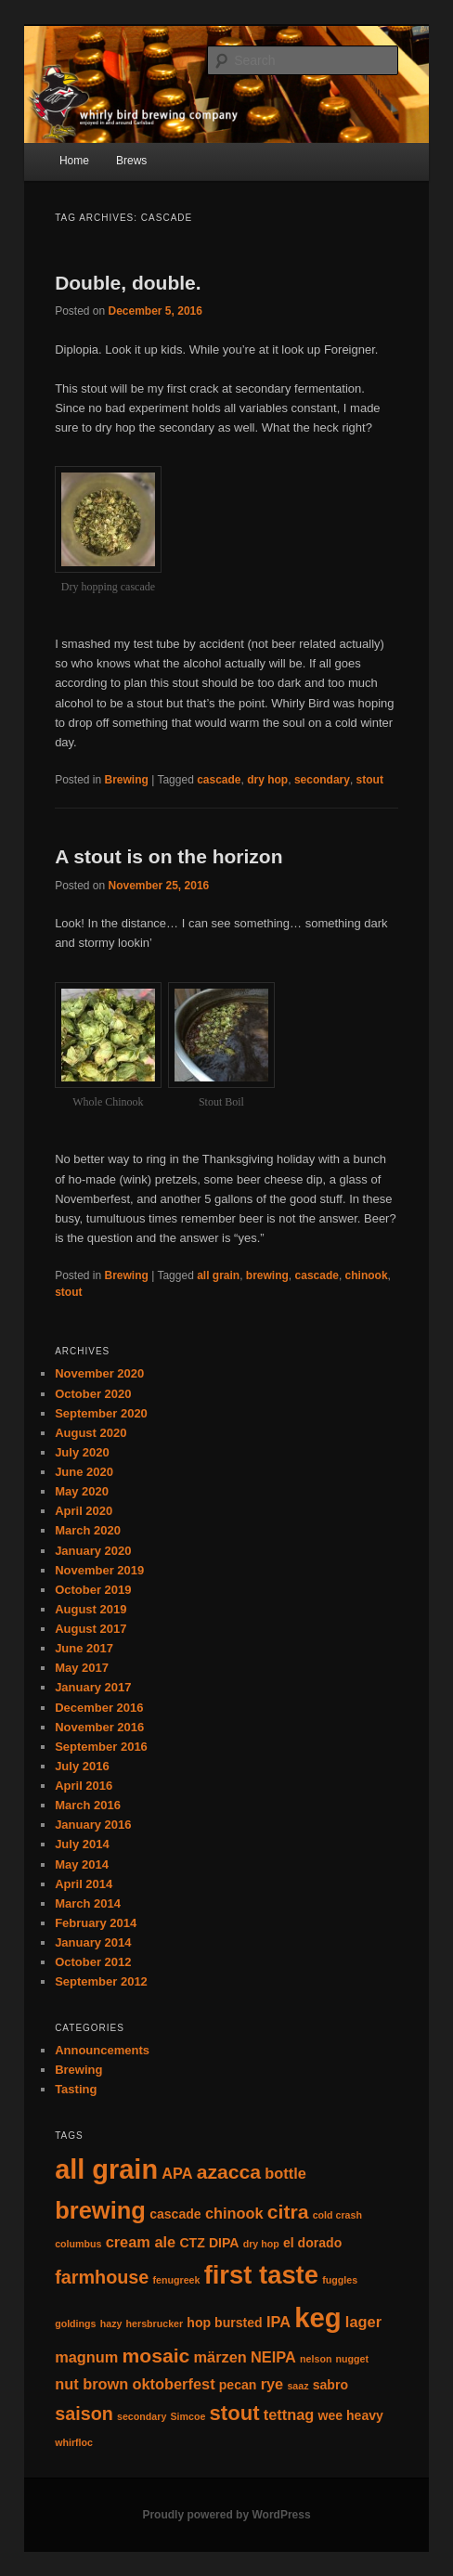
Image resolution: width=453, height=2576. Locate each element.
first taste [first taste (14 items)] (261, 2274)
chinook (366, 1275)
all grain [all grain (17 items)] (106, 2169)
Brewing (127, 779)
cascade (218, 779)
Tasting (76, 2089)
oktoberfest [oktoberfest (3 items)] (173, 2383)
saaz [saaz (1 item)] (297, 2385)
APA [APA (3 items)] (177, 2173)
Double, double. (128, 282)
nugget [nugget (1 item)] (352, 2358)
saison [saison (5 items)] (84, 2413)
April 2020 (83, 1511)
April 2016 (83, 1786)
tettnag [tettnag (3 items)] (289, 2414)
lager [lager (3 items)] (363, 2321)
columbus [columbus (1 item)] (78, 2243)
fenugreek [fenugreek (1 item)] (177, 2279)
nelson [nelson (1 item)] (315, 2358)
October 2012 (93, 1962)
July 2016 (82, 1766)
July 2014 (82, 1844)
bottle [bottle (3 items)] (285, 2173)
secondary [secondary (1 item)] (141, 2416)
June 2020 (84, 1472)
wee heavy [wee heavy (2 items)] (349, 2415)
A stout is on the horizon (168, 856)
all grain (218, 1275)
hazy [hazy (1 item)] (111, 2323)
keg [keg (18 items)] (318, 2317)
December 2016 (99, 1708)
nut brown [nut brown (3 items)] (91, 2383)
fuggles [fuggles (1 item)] (339, 2279)
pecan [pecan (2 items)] (238, 2384)
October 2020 (93, 1394)
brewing (267, 1275)
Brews (131, 160)
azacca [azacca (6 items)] (229, 2171)
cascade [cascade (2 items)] (175, 2214)
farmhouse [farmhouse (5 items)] (102, 2277)
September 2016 (101, 1747)
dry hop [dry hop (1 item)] (261, 2243)
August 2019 (90, 1609)
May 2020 (82, 1491)
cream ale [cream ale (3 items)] (141, 2241)
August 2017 (90, 1629)
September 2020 (101, 1413)
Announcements (102, 2050)
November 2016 (99, 1727)
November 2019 (99, 1570)
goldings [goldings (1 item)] (75, 2323)
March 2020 (88, 1530)
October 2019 (93, 1590)
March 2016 (88, 1805)
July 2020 (82, 1452)
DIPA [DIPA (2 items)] (224, 2242)
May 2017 (82, 1668)
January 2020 (93, 1551)
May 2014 (82, 1864)
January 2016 (93, 1825)
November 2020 (99, 1373)
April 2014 (83, 1884)
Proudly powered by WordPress (226, 2514)
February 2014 (95, 1923)
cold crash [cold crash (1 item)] (337, 2214)
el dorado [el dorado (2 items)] (312, 2242)
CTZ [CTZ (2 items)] (191, 2242)
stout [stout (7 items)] (235, 2413)
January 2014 (93, 1942)
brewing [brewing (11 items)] (100, 2210)
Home (74, 160)
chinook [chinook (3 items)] (234, 2213)
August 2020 (90, 1433)
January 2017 (93, 1687)
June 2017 (84, 1648)
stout (369, 779)
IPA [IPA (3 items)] (278, 2321)
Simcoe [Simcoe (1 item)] (188, 2416)
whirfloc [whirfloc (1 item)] (74, 2442)
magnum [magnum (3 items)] (86, 2357)
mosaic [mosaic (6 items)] (156, 2355)
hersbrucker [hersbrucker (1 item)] (155, 2323)
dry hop (267, 779)
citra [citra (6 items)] (288, 2211)
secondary (322, 779)
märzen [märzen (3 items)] (220, 2357)
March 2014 (88, 1903)
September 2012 (101, 1981)
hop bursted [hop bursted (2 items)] (224, 2322)
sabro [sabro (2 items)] (330, 2384)
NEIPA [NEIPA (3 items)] (273, 2357)
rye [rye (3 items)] (272, 2383)
